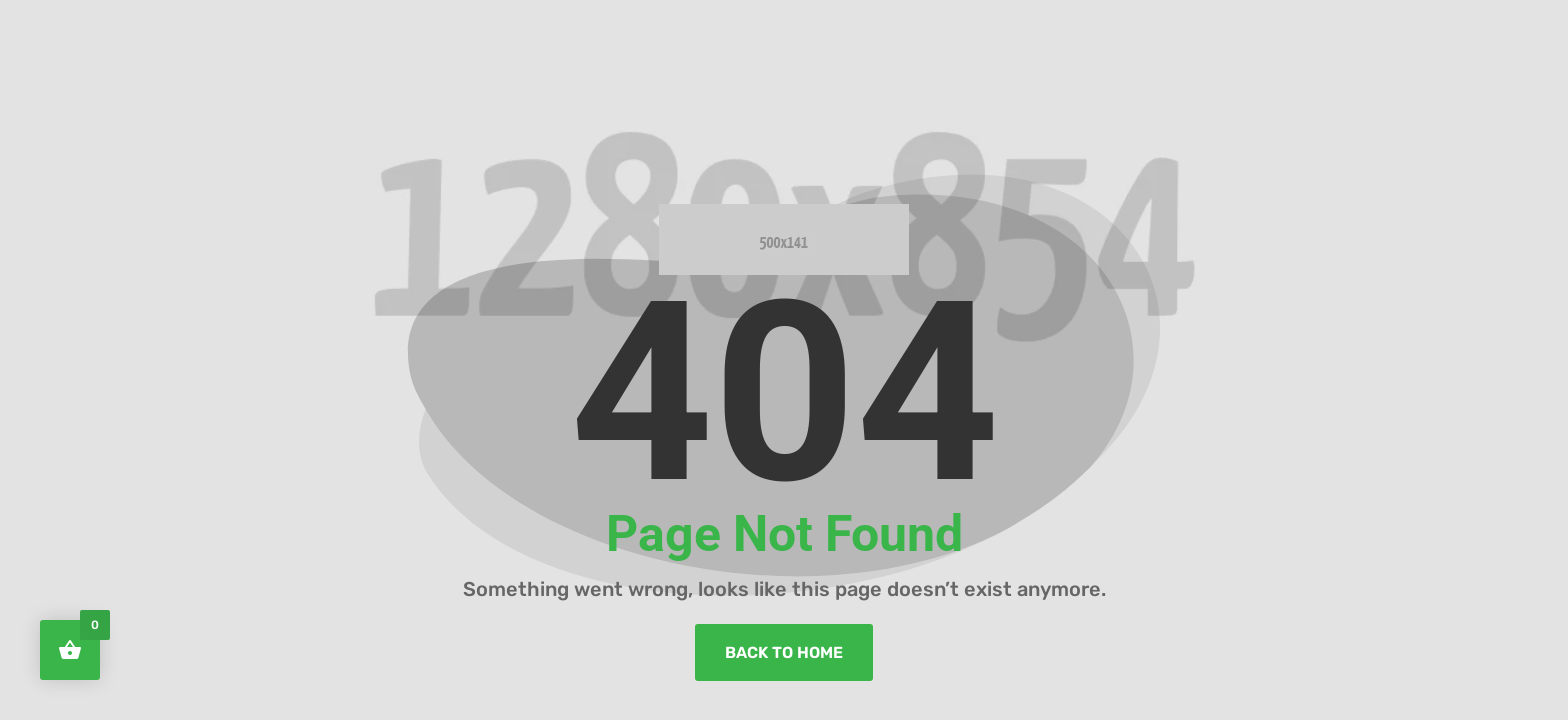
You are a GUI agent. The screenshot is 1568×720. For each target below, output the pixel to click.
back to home (784, 652)
